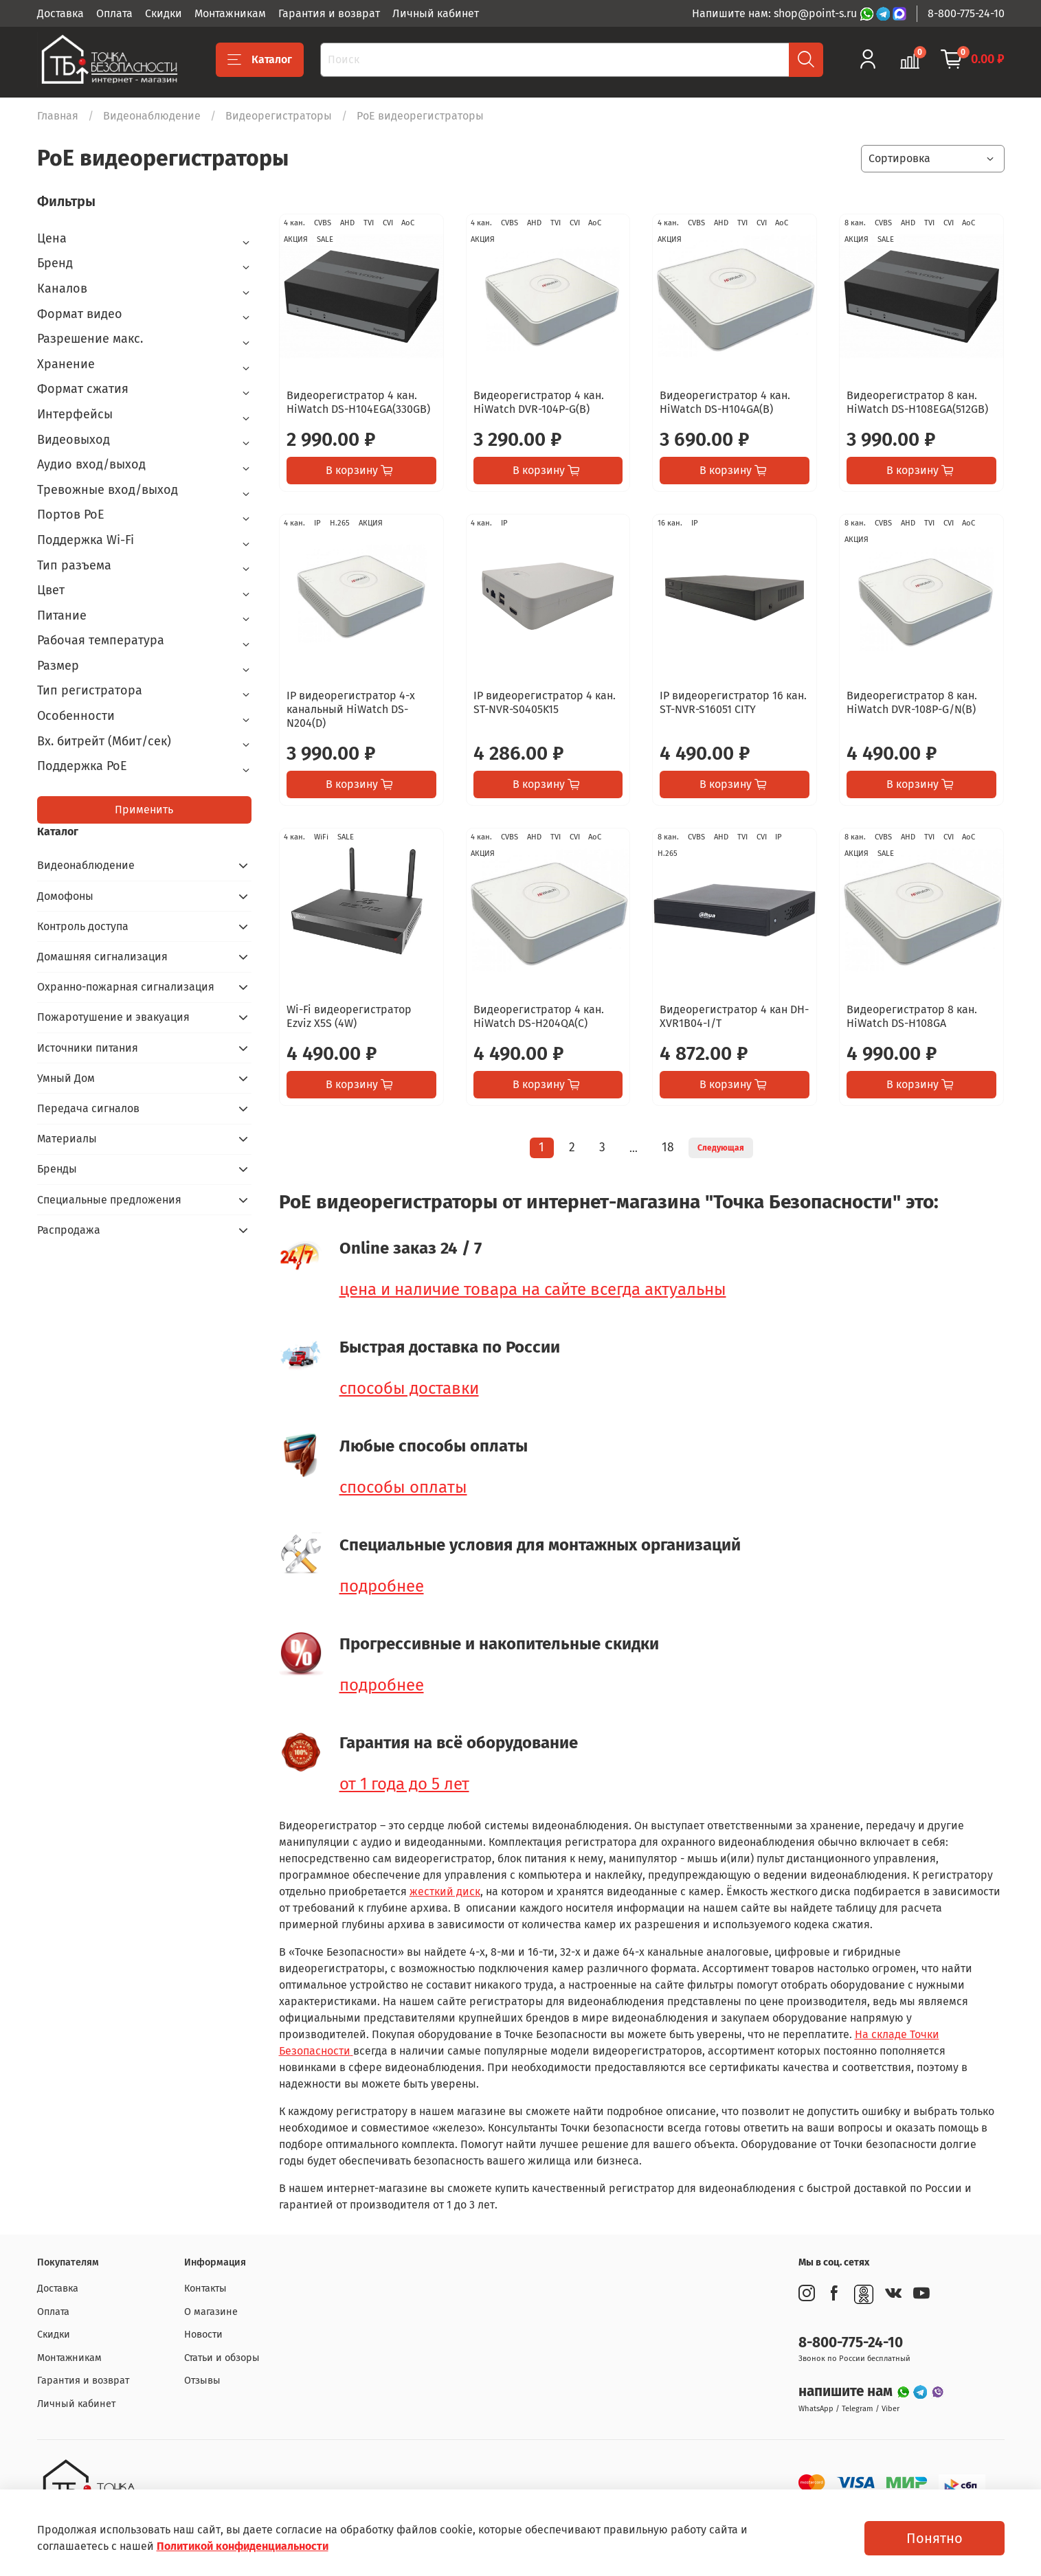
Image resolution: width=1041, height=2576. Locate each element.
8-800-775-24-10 (966, 13)
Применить (144, 809)
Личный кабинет (435, 13)
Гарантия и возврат (329, 13)
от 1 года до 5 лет (404, 1784)
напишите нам (847, 2391)
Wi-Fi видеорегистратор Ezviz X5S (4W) (349, 1016)
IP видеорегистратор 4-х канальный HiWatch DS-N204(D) (351, 709)
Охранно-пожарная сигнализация (125, 986)
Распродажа (68, 1229)
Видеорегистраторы (278, 115)
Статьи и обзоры (222, 2358)
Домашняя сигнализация (102, 956)
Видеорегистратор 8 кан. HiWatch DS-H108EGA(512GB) (917, 402)
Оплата (114, 13)
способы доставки (409, 1388)
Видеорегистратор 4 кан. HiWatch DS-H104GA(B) (725, 402)
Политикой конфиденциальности (242, 2546)
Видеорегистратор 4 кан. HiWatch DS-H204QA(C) (538, 1016)
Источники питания (87, 1047)
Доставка (60, 13)
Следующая (720, 1148)
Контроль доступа (82, 926)
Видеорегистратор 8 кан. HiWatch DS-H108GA (912, 1016)
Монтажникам (230, 13)
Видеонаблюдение (152, 115)
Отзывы (202, 2380)
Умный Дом (66, 1078)
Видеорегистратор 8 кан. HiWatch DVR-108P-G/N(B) (912, 702)
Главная (57, 115)
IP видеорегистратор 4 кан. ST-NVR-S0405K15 (544, 702)
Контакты (205, 2288)
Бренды (57, 1168)
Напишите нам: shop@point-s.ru (776, 13)
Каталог (259, 60)
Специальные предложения (109, 1199)
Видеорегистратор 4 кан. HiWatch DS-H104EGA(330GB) (358, 402)
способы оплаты (403, 1487)
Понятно (934, 2538)
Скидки (163, 13)
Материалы (67, 1138)
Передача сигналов (88, 1108)
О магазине (211, 2312)
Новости (203, 2334)
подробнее (381, 1586)
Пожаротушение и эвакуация (113, 1017)
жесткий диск (445, 1891)
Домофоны (65, 896)
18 (668, 1147)
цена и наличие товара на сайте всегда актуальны (532, 1289)
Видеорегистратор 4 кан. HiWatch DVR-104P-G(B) (538, 402)
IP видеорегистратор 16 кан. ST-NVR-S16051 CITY (733, 702)
